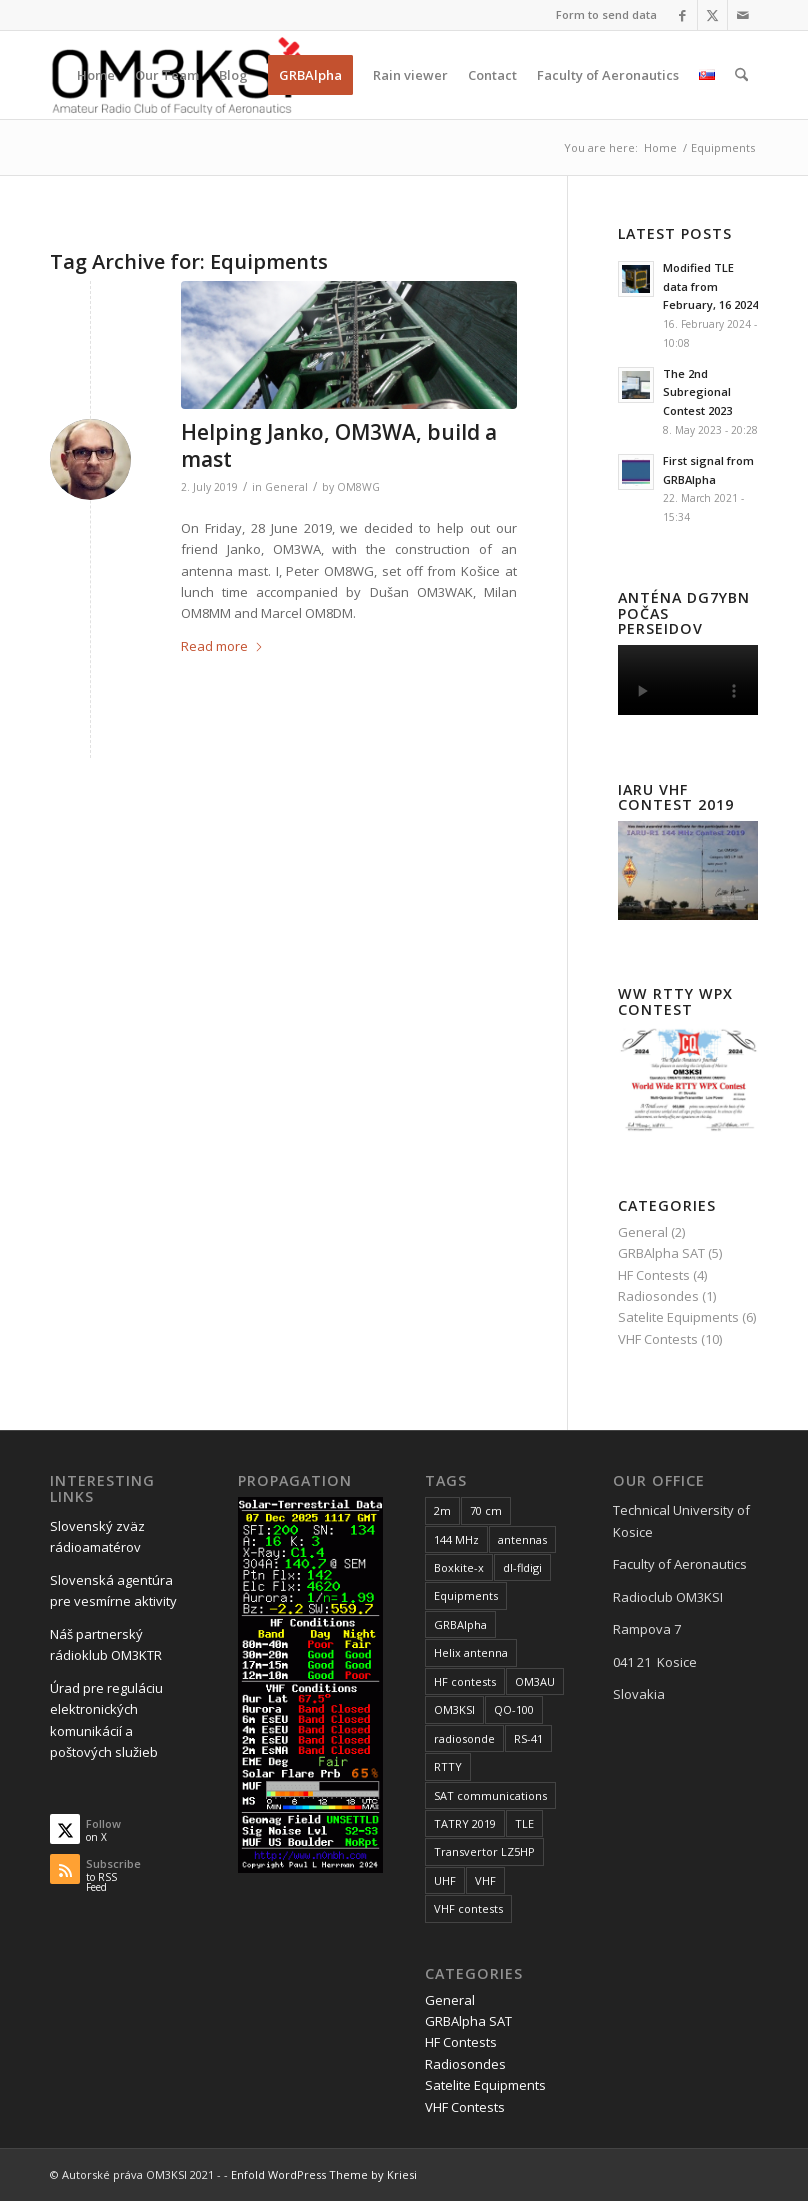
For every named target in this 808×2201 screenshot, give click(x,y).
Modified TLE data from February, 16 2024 (710, 286)
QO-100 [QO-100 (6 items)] (514, 1709)
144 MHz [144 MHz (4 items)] (456, 1539)
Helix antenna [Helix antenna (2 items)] (471, 1652)
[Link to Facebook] (682, 15)
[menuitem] (601, 15)
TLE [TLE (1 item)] (524, 1823)
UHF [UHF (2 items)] (445, 1880)
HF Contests (654, 1275)
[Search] (741, 75)
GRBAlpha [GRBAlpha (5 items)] (460, 1624)
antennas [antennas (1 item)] (522, 1539)
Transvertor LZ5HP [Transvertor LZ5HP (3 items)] (484, 1851)
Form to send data (606, 14)
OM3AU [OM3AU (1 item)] (535, 1681)
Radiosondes (658, 1296)
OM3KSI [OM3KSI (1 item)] (454, 1709)
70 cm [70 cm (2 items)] (486, 1510)
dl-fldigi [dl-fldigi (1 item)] (522, 1567)
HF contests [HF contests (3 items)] (465, 1681)
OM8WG (358, 487)
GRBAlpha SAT (661, 1253)
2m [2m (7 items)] (442, 1510)
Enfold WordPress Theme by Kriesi (324, 2174)
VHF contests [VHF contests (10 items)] (468, 1908)
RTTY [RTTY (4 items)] (448, 1766)
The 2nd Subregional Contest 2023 (697, 392)
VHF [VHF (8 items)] (485, 1880)
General (286, 487)
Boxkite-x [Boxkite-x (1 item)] (459, 1567)
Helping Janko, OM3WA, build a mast (339, 445)
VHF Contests (658, 1339)
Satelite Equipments (678, 1317)
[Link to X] (712, 15)
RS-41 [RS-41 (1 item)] (528, 1738)
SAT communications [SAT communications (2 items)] (490, 1795)
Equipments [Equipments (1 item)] (466, 1595)
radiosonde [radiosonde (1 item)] (464, 1738)
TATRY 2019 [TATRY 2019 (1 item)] (465, 1823)
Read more (222, 646)
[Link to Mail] (743, 15)
